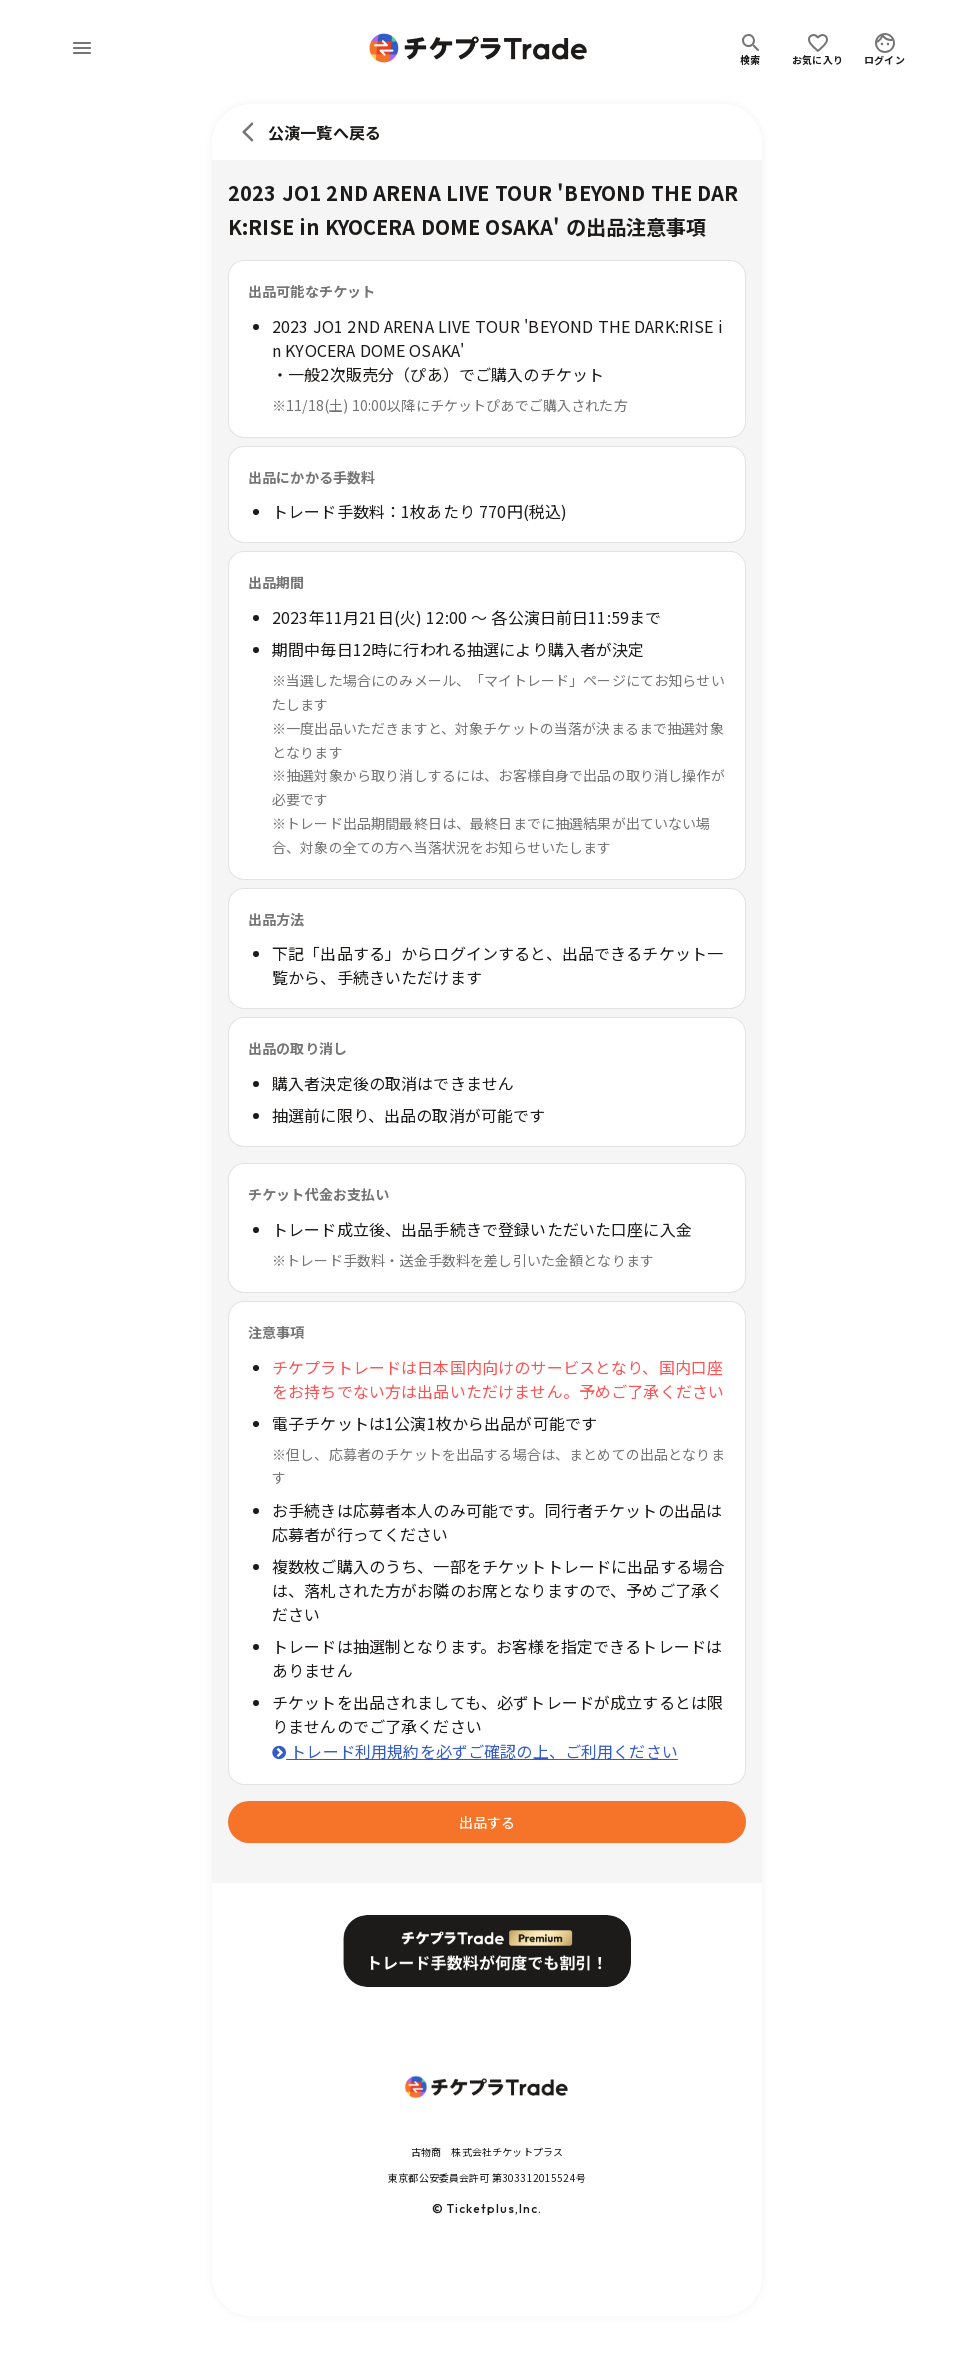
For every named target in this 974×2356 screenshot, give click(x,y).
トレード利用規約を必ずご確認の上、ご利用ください (475, 1751)
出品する (487, 1822)
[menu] (82, 48)
